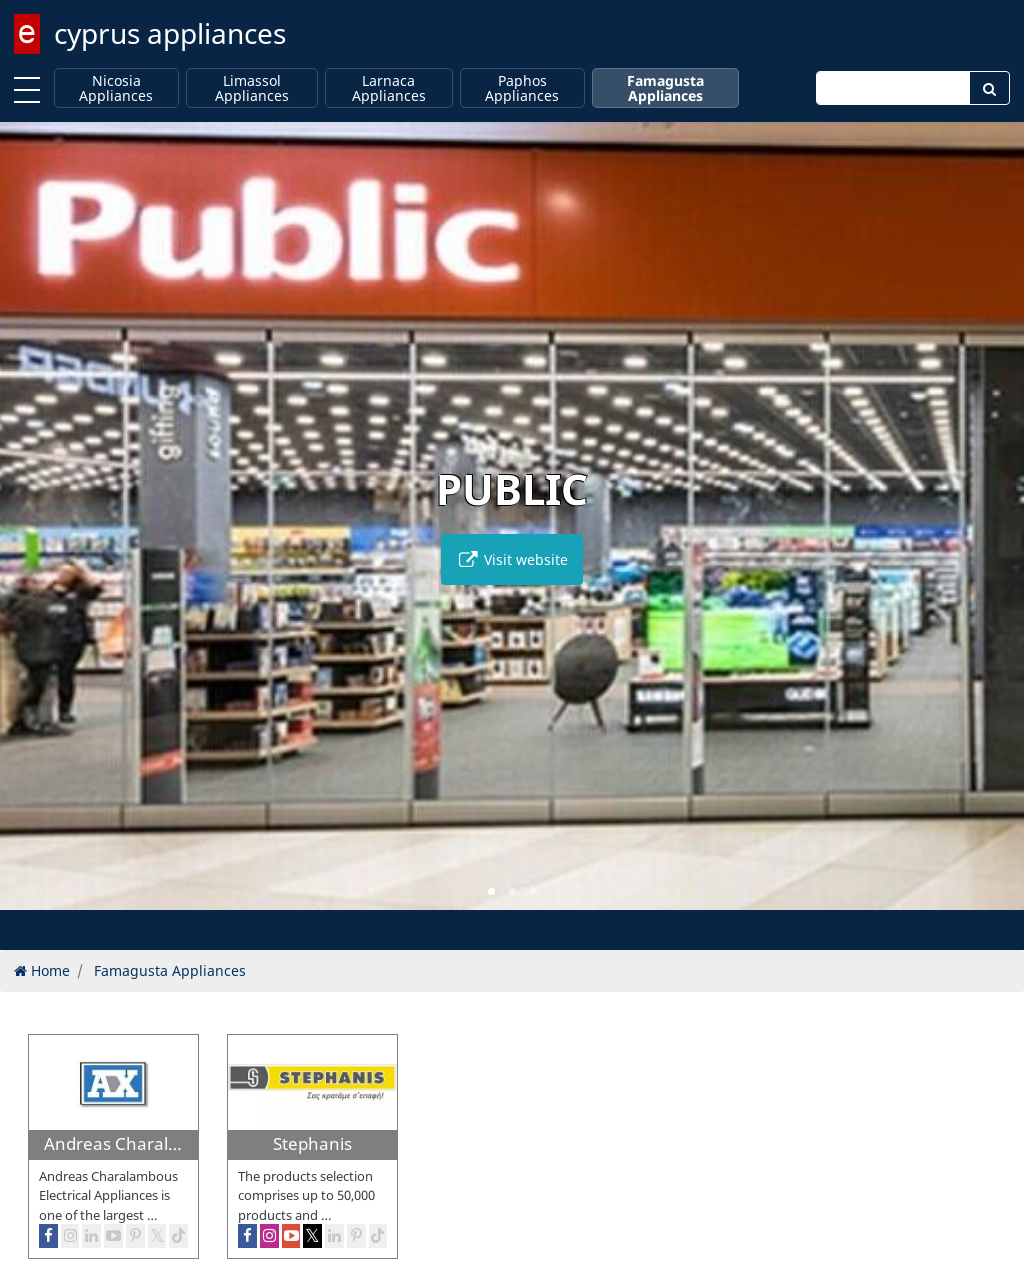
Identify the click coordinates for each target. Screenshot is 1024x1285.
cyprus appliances (170, 33)
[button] (491, 891)
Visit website (512, 559)
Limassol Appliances (252, 88)
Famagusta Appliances (665, 88)
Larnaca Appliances (389, 88)
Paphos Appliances (522, 88)
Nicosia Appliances (116, 88)
